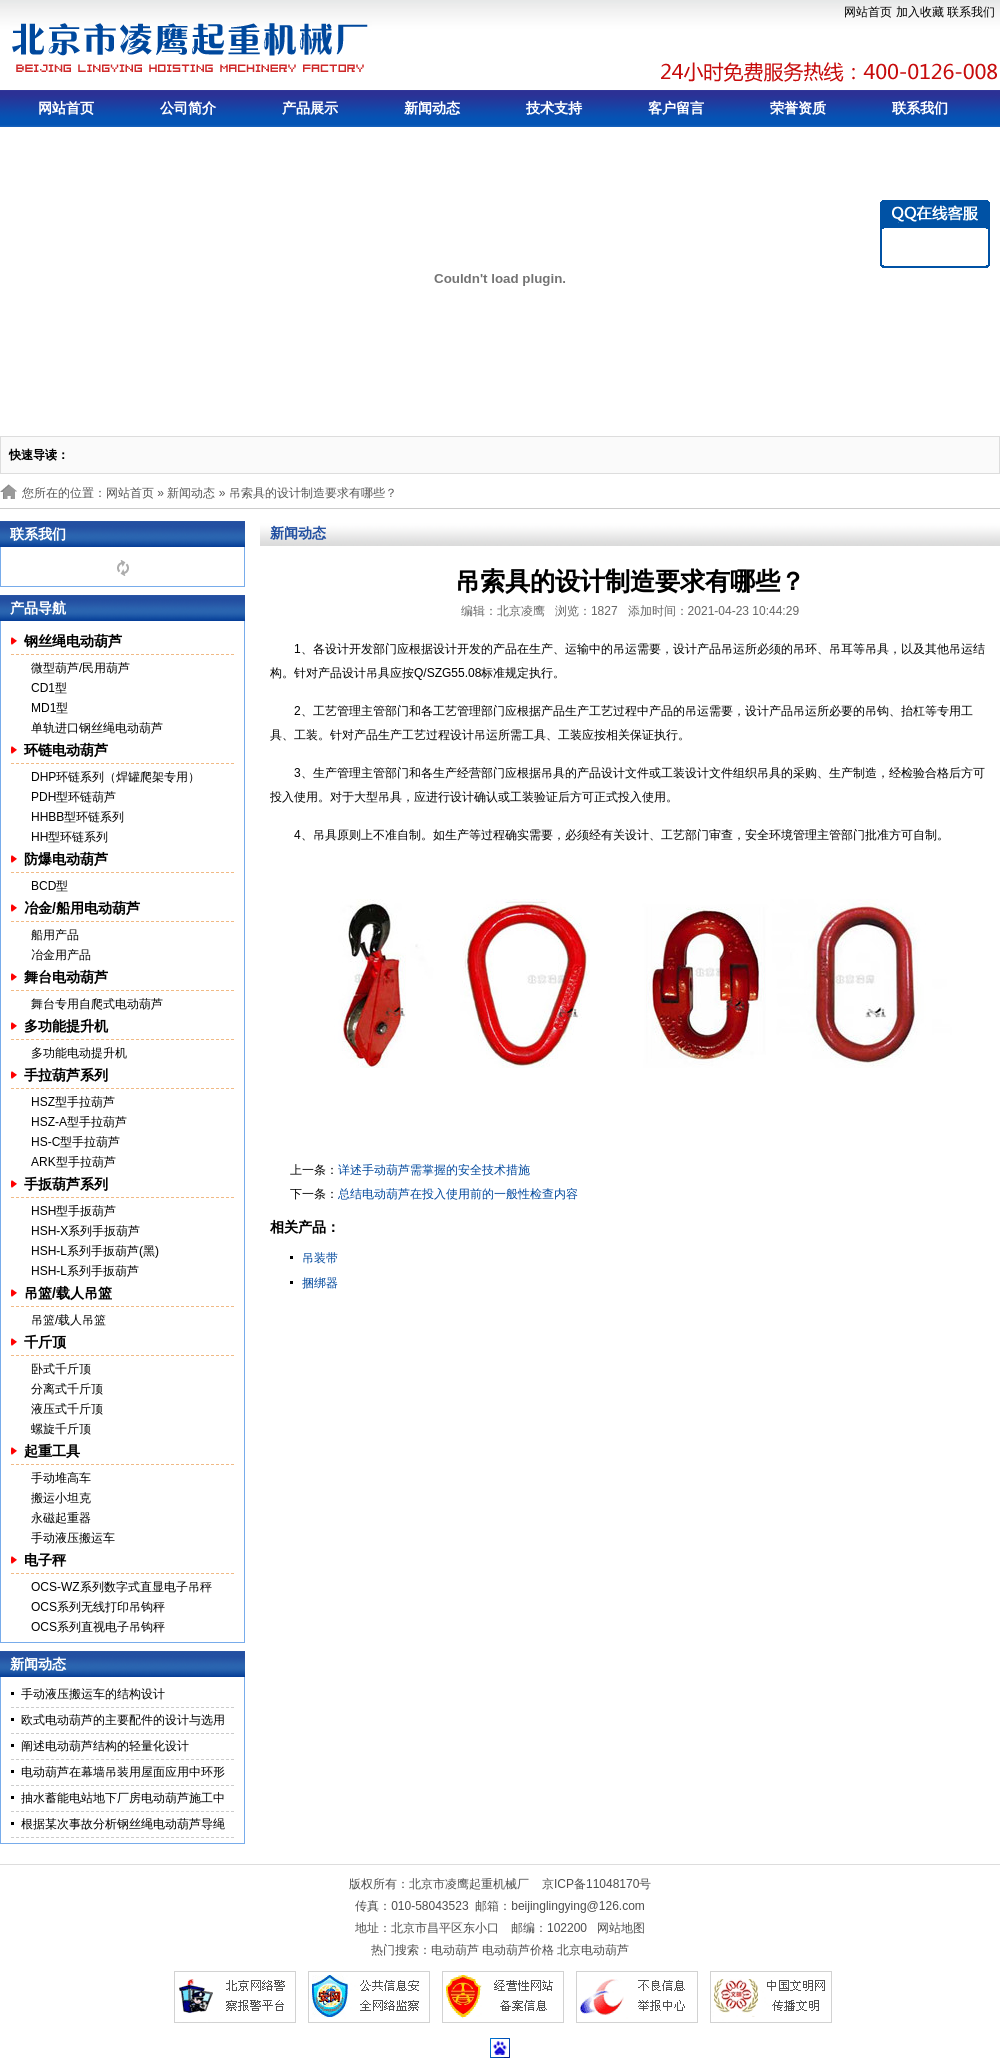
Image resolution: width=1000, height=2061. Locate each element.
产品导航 (38, 608)
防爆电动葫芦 (66, 859)
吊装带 (320, 1258)
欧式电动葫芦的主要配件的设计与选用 (123, 1720)
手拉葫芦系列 (66, 1075)
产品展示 (310, 108)
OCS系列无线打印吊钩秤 (98, 1607)
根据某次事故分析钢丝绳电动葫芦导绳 (123, 1824)
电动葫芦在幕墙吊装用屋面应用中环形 (123, 1772)
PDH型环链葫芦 (73, 797)
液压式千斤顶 (67, 1409)
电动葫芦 (455, 1950)
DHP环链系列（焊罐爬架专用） (115, 777)
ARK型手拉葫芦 (73, 1162)
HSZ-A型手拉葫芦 (79, 1122)
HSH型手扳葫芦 (73, 1211)
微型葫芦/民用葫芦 (80, 668)
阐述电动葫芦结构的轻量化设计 (105, 1746)
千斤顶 (45, 1342)
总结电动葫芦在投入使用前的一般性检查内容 (458, 1194)
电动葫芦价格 (518, 1950)
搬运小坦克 (61, 1498)
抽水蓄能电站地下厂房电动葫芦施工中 (123, 1798)
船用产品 (55, 935)
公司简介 (188, 108)
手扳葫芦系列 (66, 1184)
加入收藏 (920, 12)
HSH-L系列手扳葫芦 (85, 1271)
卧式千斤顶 (61, 1369)
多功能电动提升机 (79, 1053)
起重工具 (52, 1451)
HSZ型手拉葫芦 (73, 1102)
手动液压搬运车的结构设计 (93, 1694)
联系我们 (971, 12)
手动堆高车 (61, 1478)
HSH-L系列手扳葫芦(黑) (95, 1251)
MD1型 (49, 708)
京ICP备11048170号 (596, 1884)
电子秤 (45, 1560)
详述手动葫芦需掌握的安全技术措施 (434, 1170)
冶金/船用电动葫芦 (82, 908)
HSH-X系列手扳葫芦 (85, 1231)
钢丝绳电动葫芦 (73, 641)
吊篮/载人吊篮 (68, 1293)
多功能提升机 (66, 1026)
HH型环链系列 (69, 837)
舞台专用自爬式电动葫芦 (97, 1004)
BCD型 (49, 886)
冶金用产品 (61, 955)
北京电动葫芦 (593, 1950)
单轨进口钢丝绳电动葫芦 (97, 728)
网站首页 (868, 12)
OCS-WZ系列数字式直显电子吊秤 (121, 1587)
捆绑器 (320, 1283)
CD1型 (49, 688)
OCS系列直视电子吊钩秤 (98, 1627)
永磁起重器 (61, 1518)
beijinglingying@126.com (578, 1906)
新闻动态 (432, 108)
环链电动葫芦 (66, 750)
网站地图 (621, 1928)
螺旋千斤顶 (61, 1429)
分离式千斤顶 (67, 1389)
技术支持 (554, 108)
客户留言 (676, 108)
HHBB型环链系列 (77, 817)
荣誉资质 (798, 108)
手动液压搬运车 (73, 1538)
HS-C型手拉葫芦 (75, 1142)
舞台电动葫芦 (66, 977)
